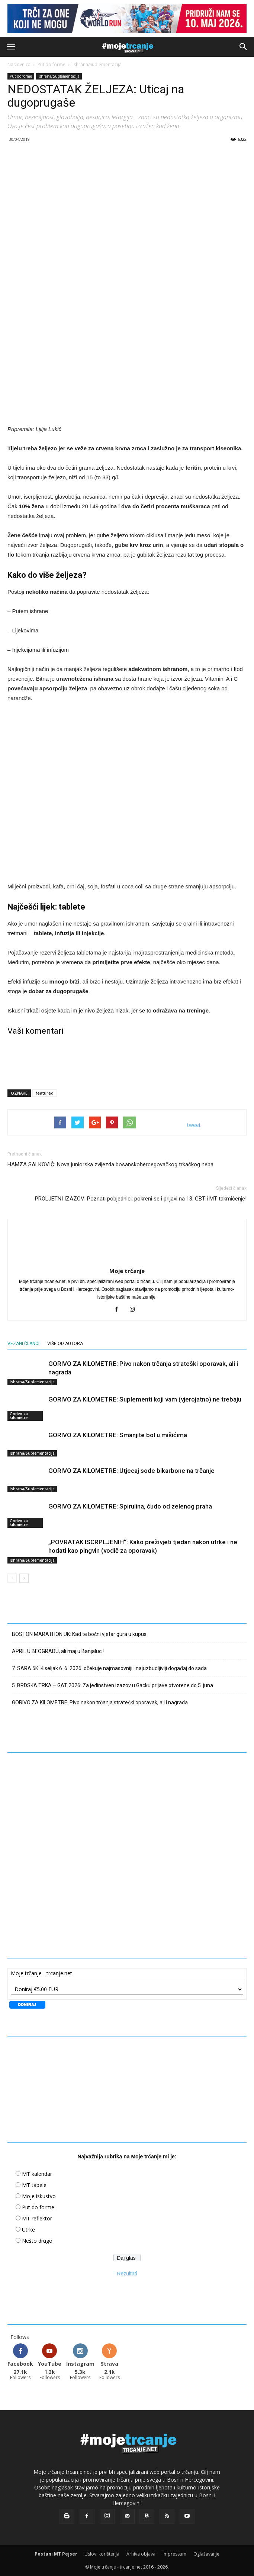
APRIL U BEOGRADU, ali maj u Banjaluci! (58, 1651)
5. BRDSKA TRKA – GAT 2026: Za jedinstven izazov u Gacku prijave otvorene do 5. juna (112, 1685)
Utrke (28, 2229)
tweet (194, 1124)
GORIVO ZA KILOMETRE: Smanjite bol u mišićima (117, 1435)
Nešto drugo (37, 2240)
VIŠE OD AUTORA (65, 1343)
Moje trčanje (127, 1270)
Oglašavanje (206, 2554)
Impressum (174, 2554)
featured (45, 1093)
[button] (243, 47)
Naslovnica (18, 64)
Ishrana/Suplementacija (97, 64)
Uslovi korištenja (101, 2554)
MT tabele (34, 2184)
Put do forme (51, 64)
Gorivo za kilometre (19, 1415)
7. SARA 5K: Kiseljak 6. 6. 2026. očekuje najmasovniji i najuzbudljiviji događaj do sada (109, 1668)
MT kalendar (37, 2173)
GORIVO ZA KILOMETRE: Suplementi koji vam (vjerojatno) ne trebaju (144, 1399)
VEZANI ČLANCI (23, 1343)
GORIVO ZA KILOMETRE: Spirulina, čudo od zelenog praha (130, 1506)
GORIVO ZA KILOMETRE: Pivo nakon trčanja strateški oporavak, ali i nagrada (100, 1702)
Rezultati (127, 2274)
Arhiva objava (140, 2554)
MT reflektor (37, 2218)
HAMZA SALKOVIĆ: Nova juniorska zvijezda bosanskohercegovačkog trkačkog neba (110, 1164)
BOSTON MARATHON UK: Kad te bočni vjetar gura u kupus (79, 1634)
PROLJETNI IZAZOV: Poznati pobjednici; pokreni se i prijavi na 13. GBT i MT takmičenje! (141, 1198)
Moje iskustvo (39, 2196)
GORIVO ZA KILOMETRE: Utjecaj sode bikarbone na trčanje (131, 1470)
